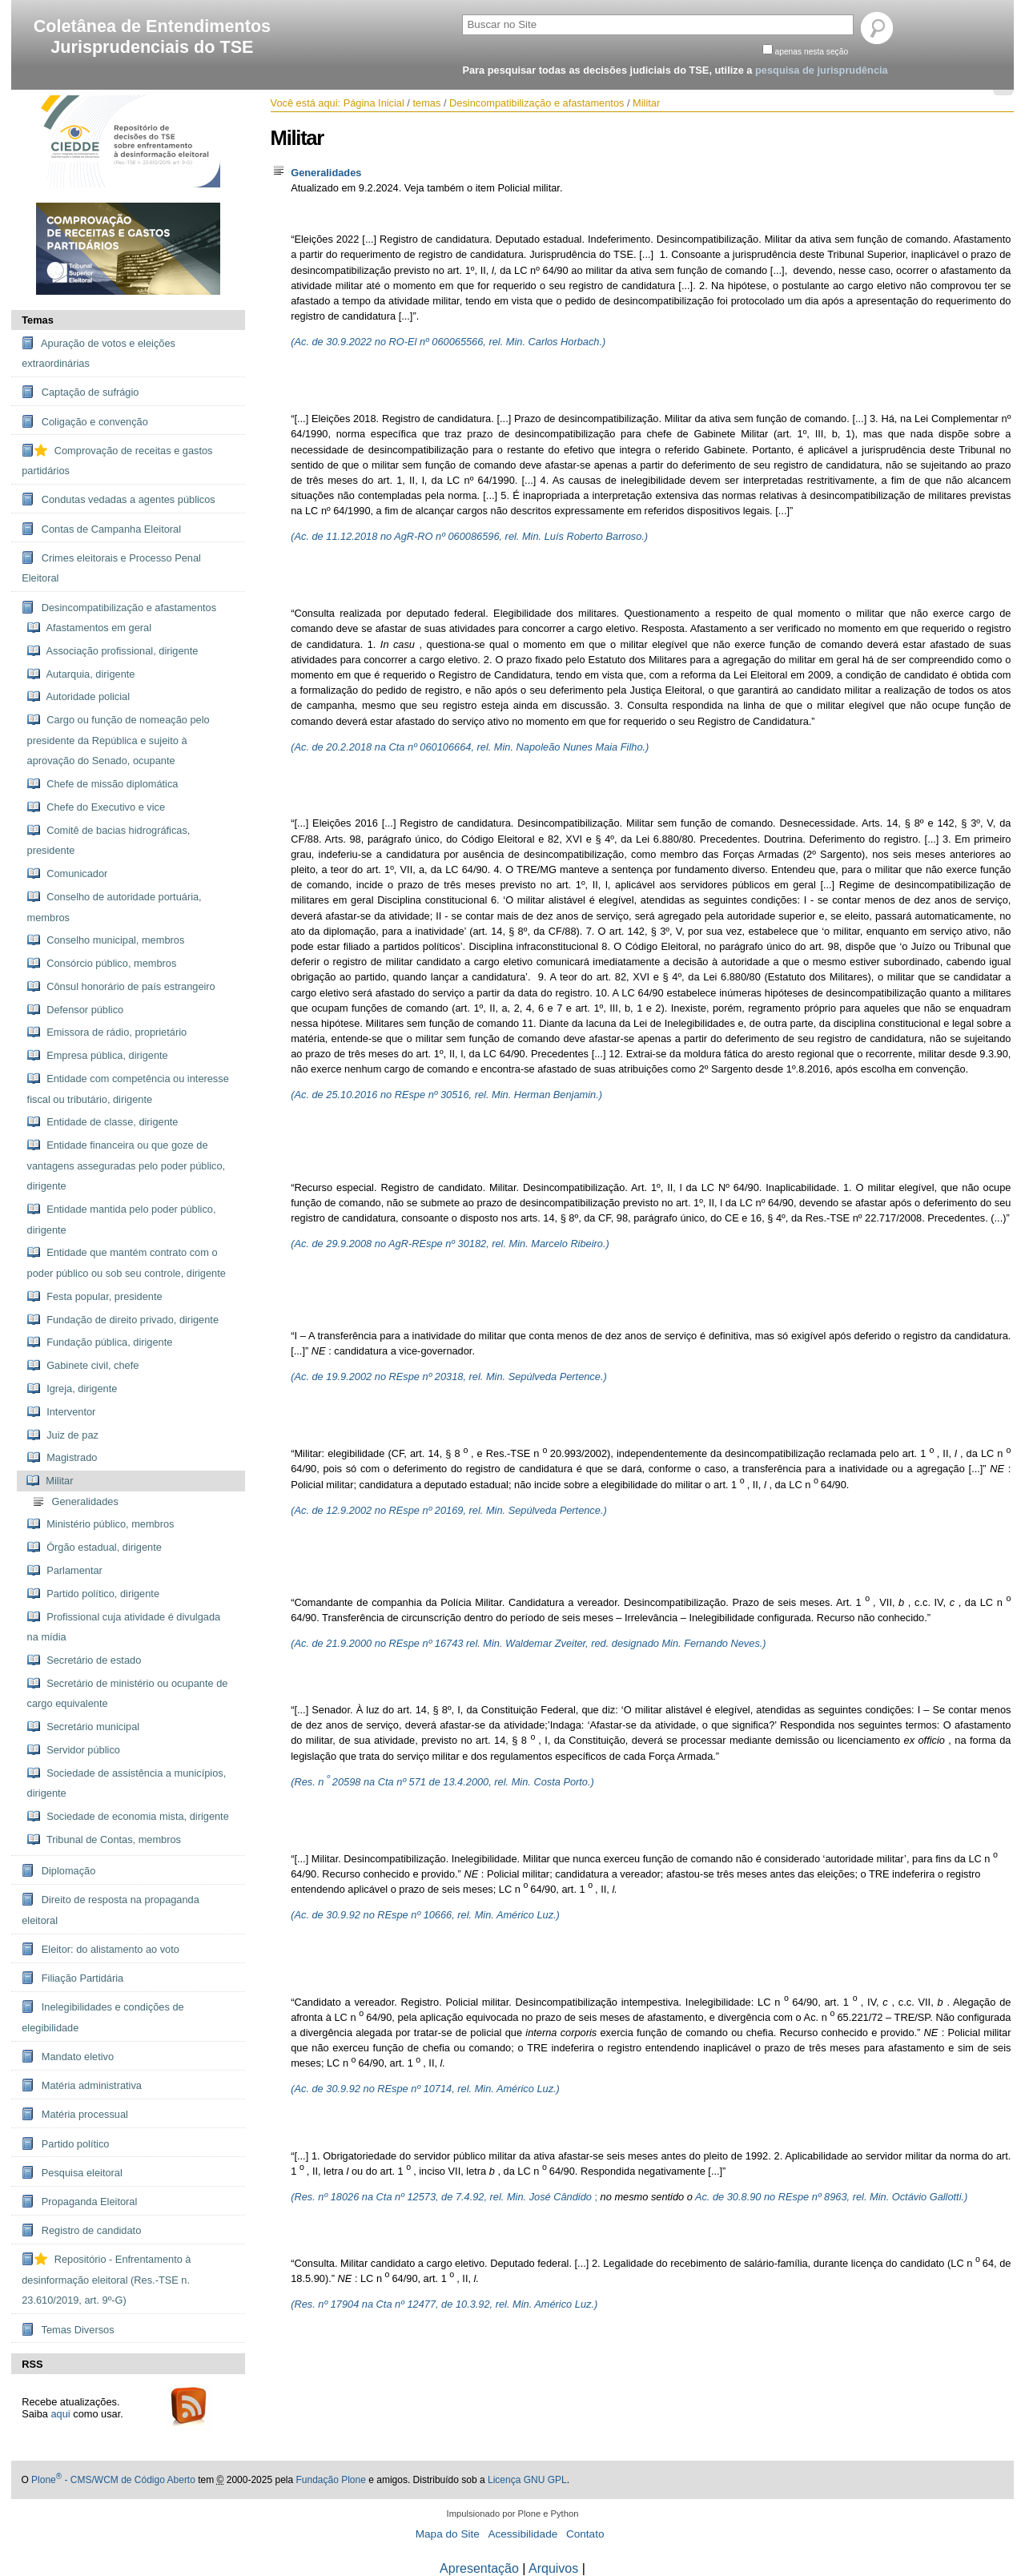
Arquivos (553, 2568)
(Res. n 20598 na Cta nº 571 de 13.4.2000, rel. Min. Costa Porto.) (442, 1782)
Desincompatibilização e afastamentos (536, 103)
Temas (38, 320)
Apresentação (479, 2568)
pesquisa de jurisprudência (821, 70)
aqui (60, 2414)
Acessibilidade (522, 2534)
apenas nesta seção (812, 51)
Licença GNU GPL (527, 2479)
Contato (585, 2534)
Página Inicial (374, 103)
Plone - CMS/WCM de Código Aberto (113, 2479)
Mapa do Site (448, 2534)
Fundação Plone (330, 2479)
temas (426, 103)
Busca (461, 11)
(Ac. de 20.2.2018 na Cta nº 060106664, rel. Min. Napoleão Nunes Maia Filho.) (470, 747)
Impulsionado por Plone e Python (513, 2513)
